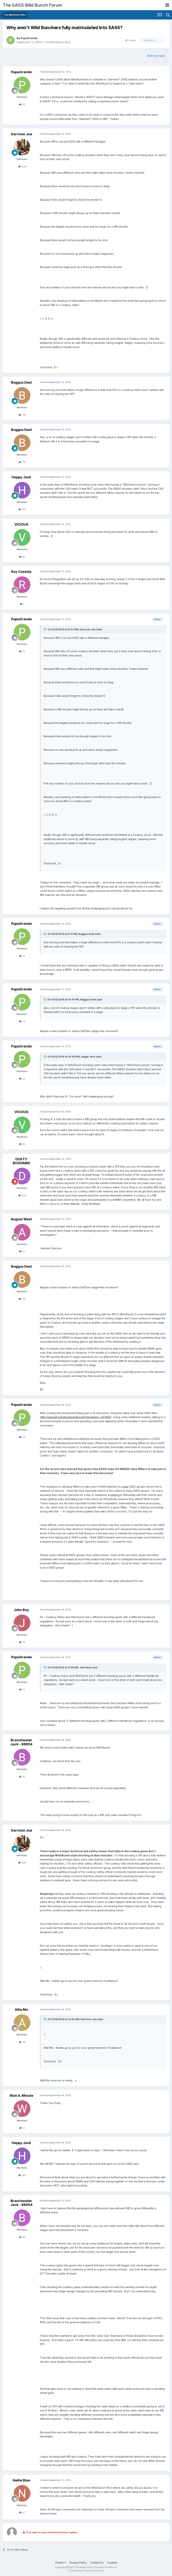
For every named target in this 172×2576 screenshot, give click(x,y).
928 (22, 166)
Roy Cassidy (21, 572)
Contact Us (97, 2562)
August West (21, 1219)
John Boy (21, 1610)
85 (22, 556)
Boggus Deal (21, 382)
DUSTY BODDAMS (21, 1161)
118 (22, 2041)
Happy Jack (21, 477)
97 (22, 1251)
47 (22, 2512)
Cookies (112, 2562)
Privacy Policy (78, 2562)
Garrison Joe (21, 134)
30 (22, 1776)
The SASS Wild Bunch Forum (32, 5)
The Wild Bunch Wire (57, 42)
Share (130, 40)
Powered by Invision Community (86, 2570)
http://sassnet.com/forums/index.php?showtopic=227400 (76, 1417)
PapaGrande (29, 38)
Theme (60, 2562)
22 (22, 104)
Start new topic (156, 55)
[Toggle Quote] (45, 629)
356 (22, 509)
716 (22, 414)
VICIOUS (21, 524)
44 (22, 1641)
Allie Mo (21, 2010)
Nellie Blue (21, 2480)
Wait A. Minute (21, 2095)
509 (22, 1195)
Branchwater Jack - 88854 (21, 1742)
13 (22, 2127)
